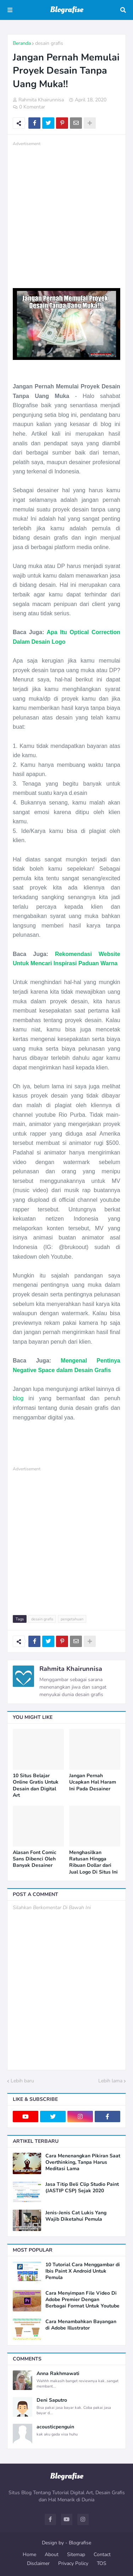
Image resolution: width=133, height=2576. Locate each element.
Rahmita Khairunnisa (70, 1668)
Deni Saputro (52, 2400)
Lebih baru (22, 2080)
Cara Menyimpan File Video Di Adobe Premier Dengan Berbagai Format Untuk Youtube (82, 2299)
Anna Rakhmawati (58, 2373)
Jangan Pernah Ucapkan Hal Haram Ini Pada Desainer (92, 1782)
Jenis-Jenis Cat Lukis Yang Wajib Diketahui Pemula (75, 2216)
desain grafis (49, 43)
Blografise (80, 2542)
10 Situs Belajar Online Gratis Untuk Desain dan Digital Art (36, 1786)
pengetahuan (72, 1619)
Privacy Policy (73, 2563)
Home (29, 2554)
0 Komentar (32, 106)
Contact (102, 2554)
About (52, 2554)
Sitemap (76, 2554)
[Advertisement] (66, 214)
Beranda (22, 43)
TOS (101, 2563)
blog (18, 1398)
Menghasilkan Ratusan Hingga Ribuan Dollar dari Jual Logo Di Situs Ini (93, 1862)
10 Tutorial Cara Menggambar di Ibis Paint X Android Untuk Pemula (82, 2271)
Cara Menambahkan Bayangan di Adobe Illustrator (80, 2325)
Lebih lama (110, 2080)
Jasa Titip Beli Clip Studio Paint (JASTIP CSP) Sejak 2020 (82, 2187)
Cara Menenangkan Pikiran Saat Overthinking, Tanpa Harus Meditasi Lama (82, 2162)
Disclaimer (38, 2563)
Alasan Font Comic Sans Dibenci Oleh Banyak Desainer (34, 1859)
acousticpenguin (55, 2427)
